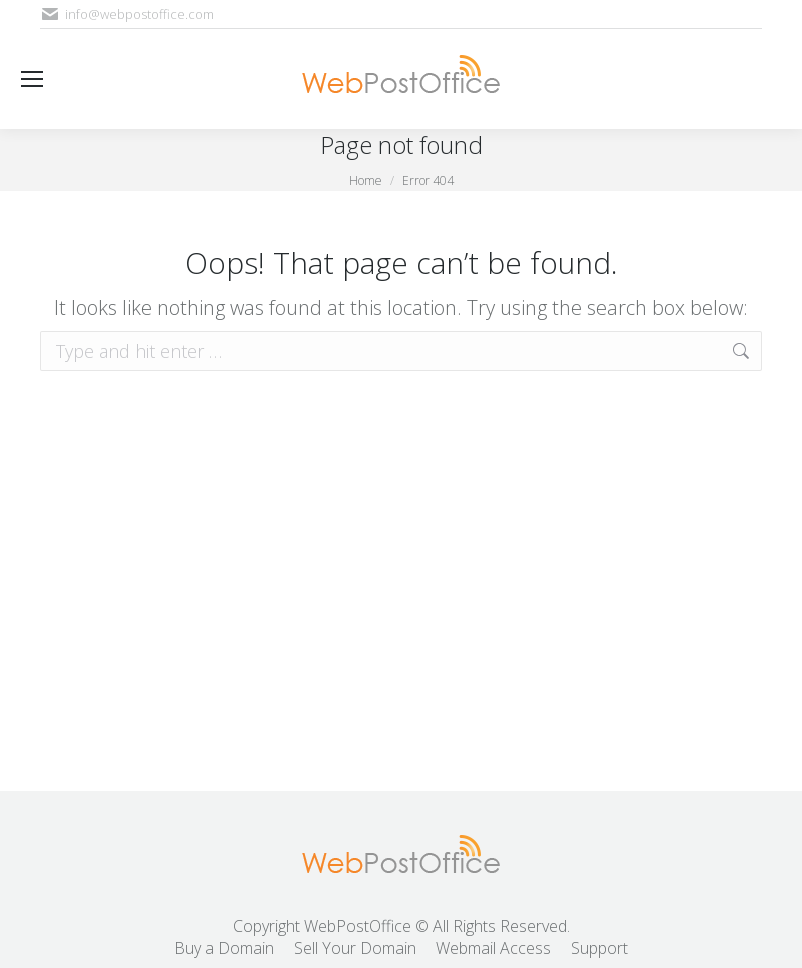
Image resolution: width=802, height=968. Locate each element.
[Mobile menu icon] (32, 79)
